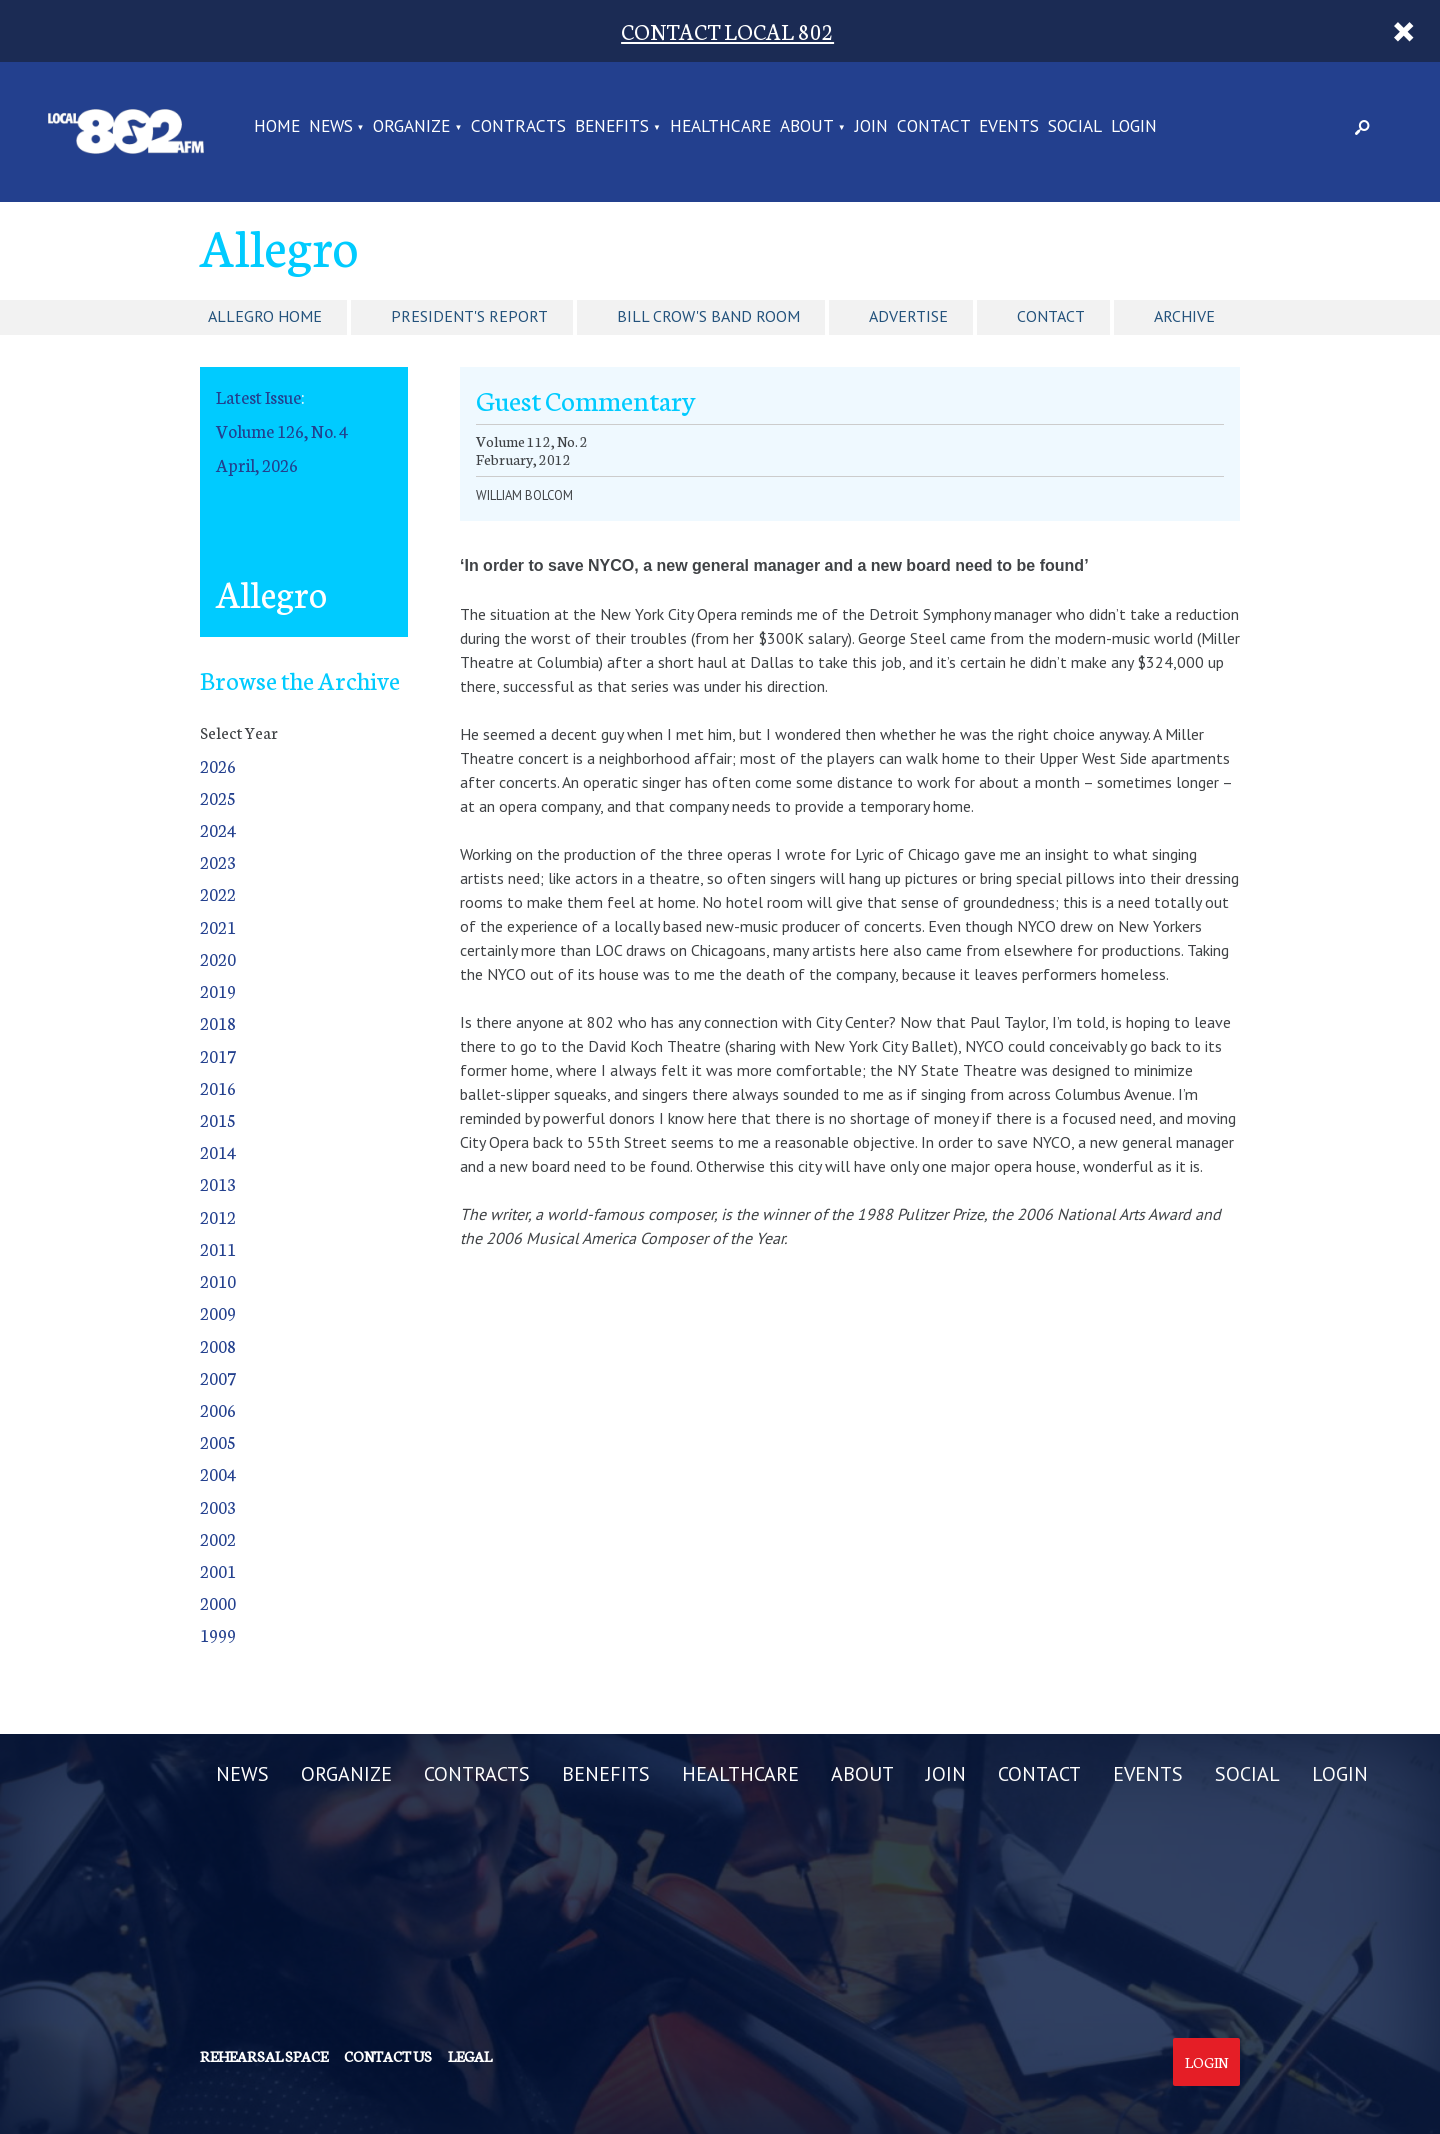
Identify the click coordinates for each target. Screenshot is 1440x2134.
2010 (218, 1280)
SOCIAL (1075, 127)
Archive (1184, 316)
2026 (218, 765)
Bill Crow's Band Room (708, 316)
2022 (218, 893)
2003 (218, 1506)
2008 (218, 1345)
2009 (218, 1312)
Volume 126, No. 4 (282, 430)
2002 (218, 1538)
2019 (218, 990)
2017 (218, 1055)
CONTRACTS (518, 127)
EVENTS (1009, 127)
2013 (218, 1183)
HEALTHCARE (720, 127)
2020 (218, 958)
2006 (218, 1409)
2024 (218, 829)
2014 (218, 1151)
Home (277, 127)
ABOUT (807, 127)
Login (1206, 2062)
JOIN (871, 127)
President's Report (469, 316)
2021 (218, 926)
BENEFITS (612, 127)
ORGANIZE (411, 127)
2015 (218, 1119)
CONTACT (934, 127)
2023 (218, 861)
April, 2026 (257, 464)
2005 (218, 1441)
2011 (218, 1248)
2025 (218, 797)
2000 (218, 1602)
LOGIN (1134, 127)
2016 (218, 1087)
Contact (1051, 316)
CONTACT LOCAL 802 (727, 30)
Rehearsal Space (264, 2056)
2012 (218, 1216)
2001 (218, 1570)
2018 (218, 1022)
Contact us (388, 2056)
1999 (218, 1634)
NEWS (331, 127)
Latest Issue (258, 396)
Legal (470, 2056)
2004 (218, 1473)
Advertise (908, 316)
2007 (218, 1377)
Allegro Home (265, 316)
